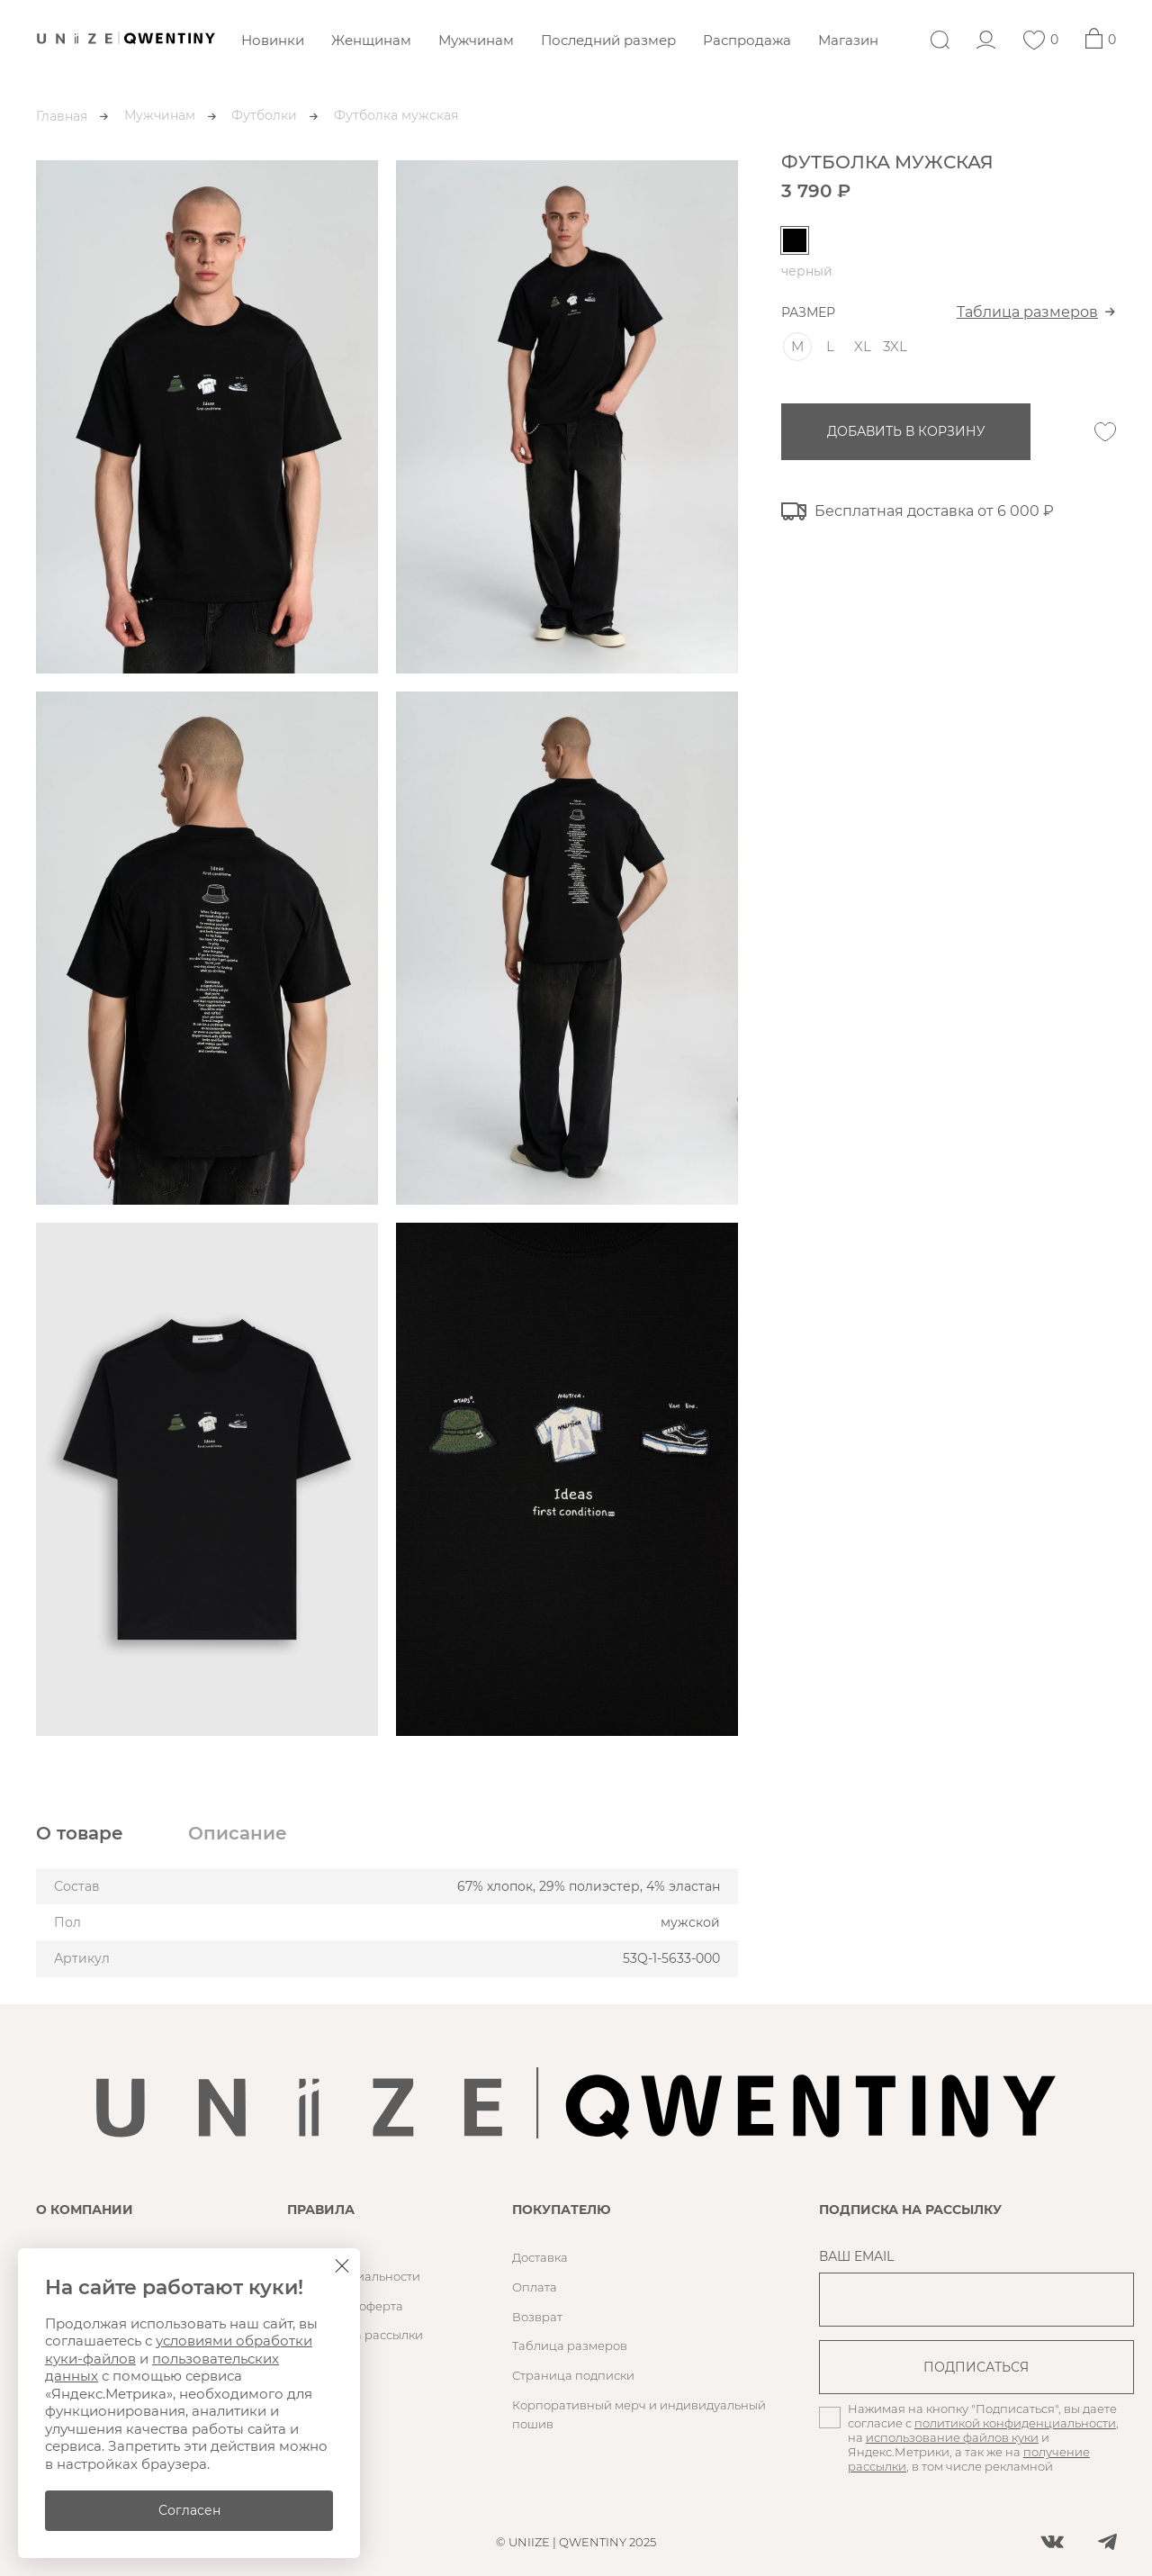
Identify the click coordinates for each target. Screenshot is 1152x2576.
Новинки (272, 40)
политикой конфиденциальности (1015, 2423)
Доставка (540, 2257)
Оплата (534, 2287)
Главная (61, 116)
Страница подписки (573, 2375)
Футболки (264, 115)
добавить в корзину (906, 431)
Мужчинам (476, 40)
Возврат (537, 2316)
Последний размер (608, 40)
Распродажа (747, 40)
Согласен (189, 2510)
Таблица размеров (1027, 312)
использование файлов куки (952, 2437)
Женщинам (371, 40)
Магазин (848, 40)
